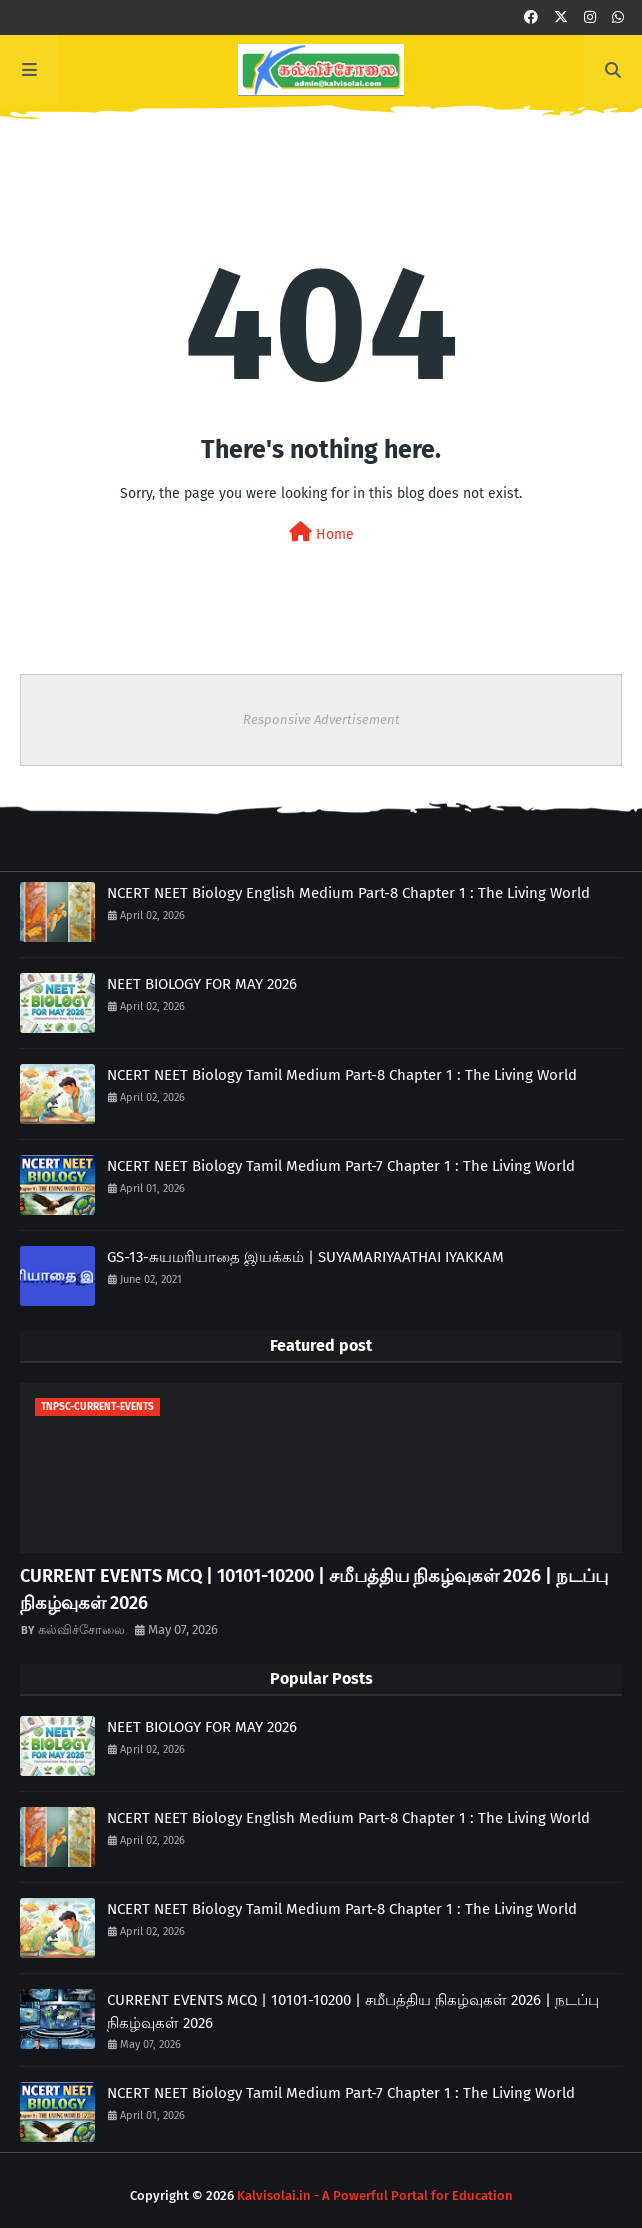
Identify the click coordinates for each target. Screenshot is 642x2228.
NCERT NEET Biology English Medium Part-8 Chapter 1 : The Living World (348, 893)
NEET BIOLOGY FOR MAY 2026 (202, 984)
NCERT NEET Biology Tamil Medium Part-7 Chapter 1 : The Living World (341, 1166)
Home (321, 532)
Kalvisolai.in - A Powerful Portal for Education (375, 2195)
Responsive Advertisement (321, 719)
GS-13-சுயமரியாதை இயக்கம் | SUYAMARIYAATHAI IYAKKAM (305, 1257)
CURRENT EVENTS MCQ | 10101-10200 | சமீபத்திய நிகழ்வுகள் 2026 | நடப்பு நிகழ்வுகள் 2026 (314, 1589)
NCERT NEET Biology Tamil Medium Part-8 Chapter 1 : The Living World (342, 1075)
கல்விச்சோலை (81, 1629)
